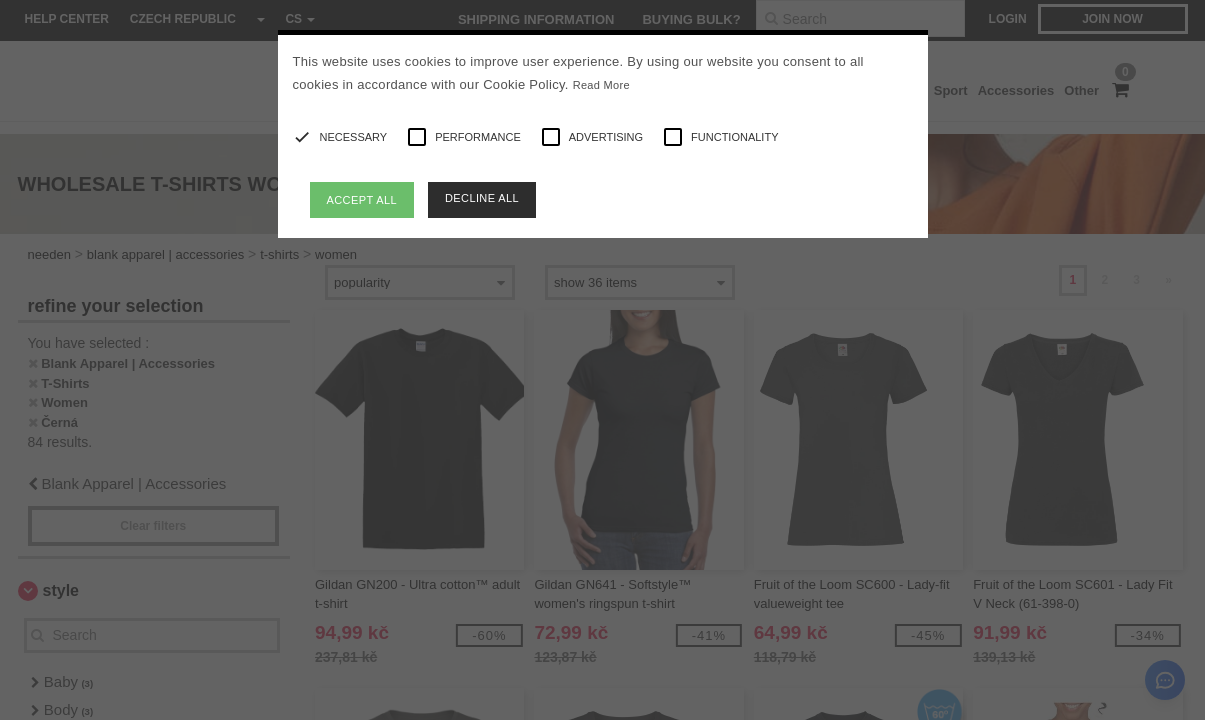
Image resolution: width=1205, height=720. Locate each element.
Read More (601, 85)
